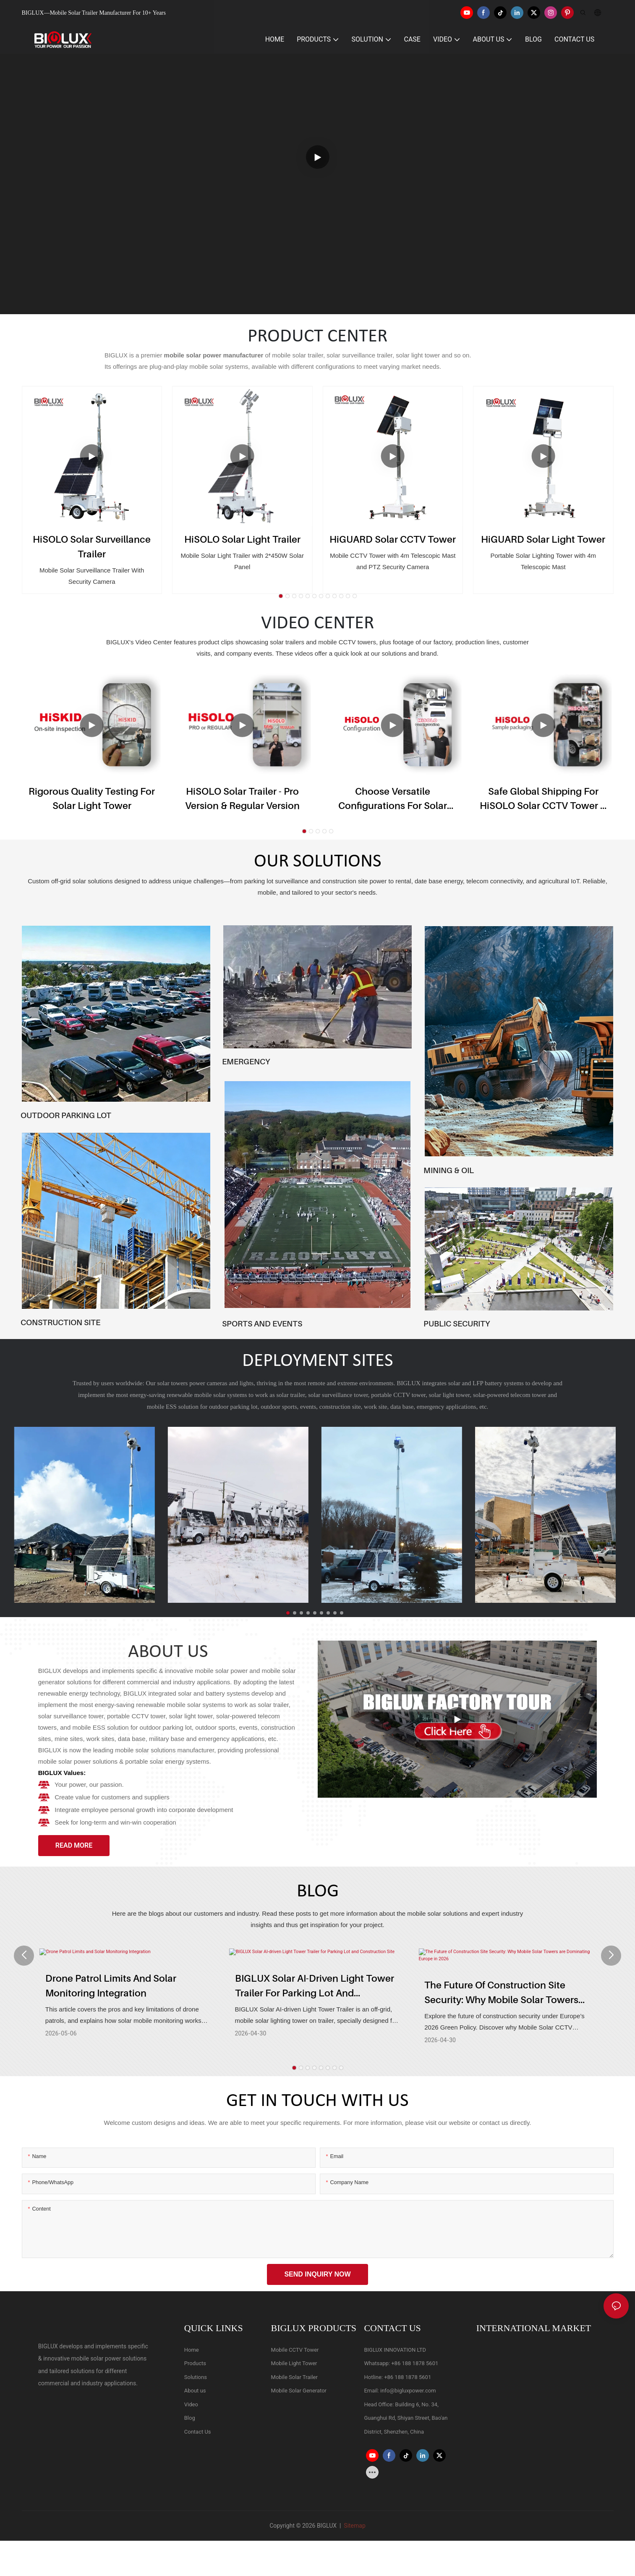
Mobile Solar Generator (299, 2393)
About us (195, 2393)
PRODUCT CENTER (317, 336)
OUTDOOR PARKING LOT (66, 1115)
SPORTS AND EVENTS (262, 1323)
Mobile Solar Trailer (294, 2379)
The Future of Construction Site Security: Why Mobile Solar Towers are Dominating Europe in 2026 (501, 1996)
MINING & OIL (448, 1170)
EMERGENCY (246, 1061)
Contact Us (197, 2434)
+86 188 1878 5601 (414, 2366)
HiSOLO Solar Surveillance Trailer (92, 546)
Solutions (195, 2379)
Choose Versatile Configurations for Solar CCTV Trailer (392, 799)
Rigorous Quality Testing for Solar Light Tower (92, 798)
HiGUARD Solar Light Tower (543, 539)
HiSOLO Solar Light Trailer (242, 539)
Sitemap (354, 2528)
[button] (280, 596)
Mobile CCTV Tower (295, 2352)
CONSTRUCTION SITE (60, 1322)
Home (191, 2352)
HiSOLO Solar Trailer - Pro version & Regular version (242, 798)
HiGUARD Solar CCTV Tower (392, 539)
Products (195, 2366)
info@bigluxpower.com (408, 2393)
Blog (189, 2421)
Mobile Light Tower (294, 2366)
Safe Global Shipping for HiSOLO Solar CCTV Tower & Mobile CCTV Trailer (543, 799)
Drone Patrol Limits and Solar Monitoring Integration (110, 1995)
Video (191, 2407)
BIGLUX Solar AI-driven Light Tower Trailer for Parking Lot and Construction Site (314, 1996)
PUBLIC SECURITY (456, 1323)
